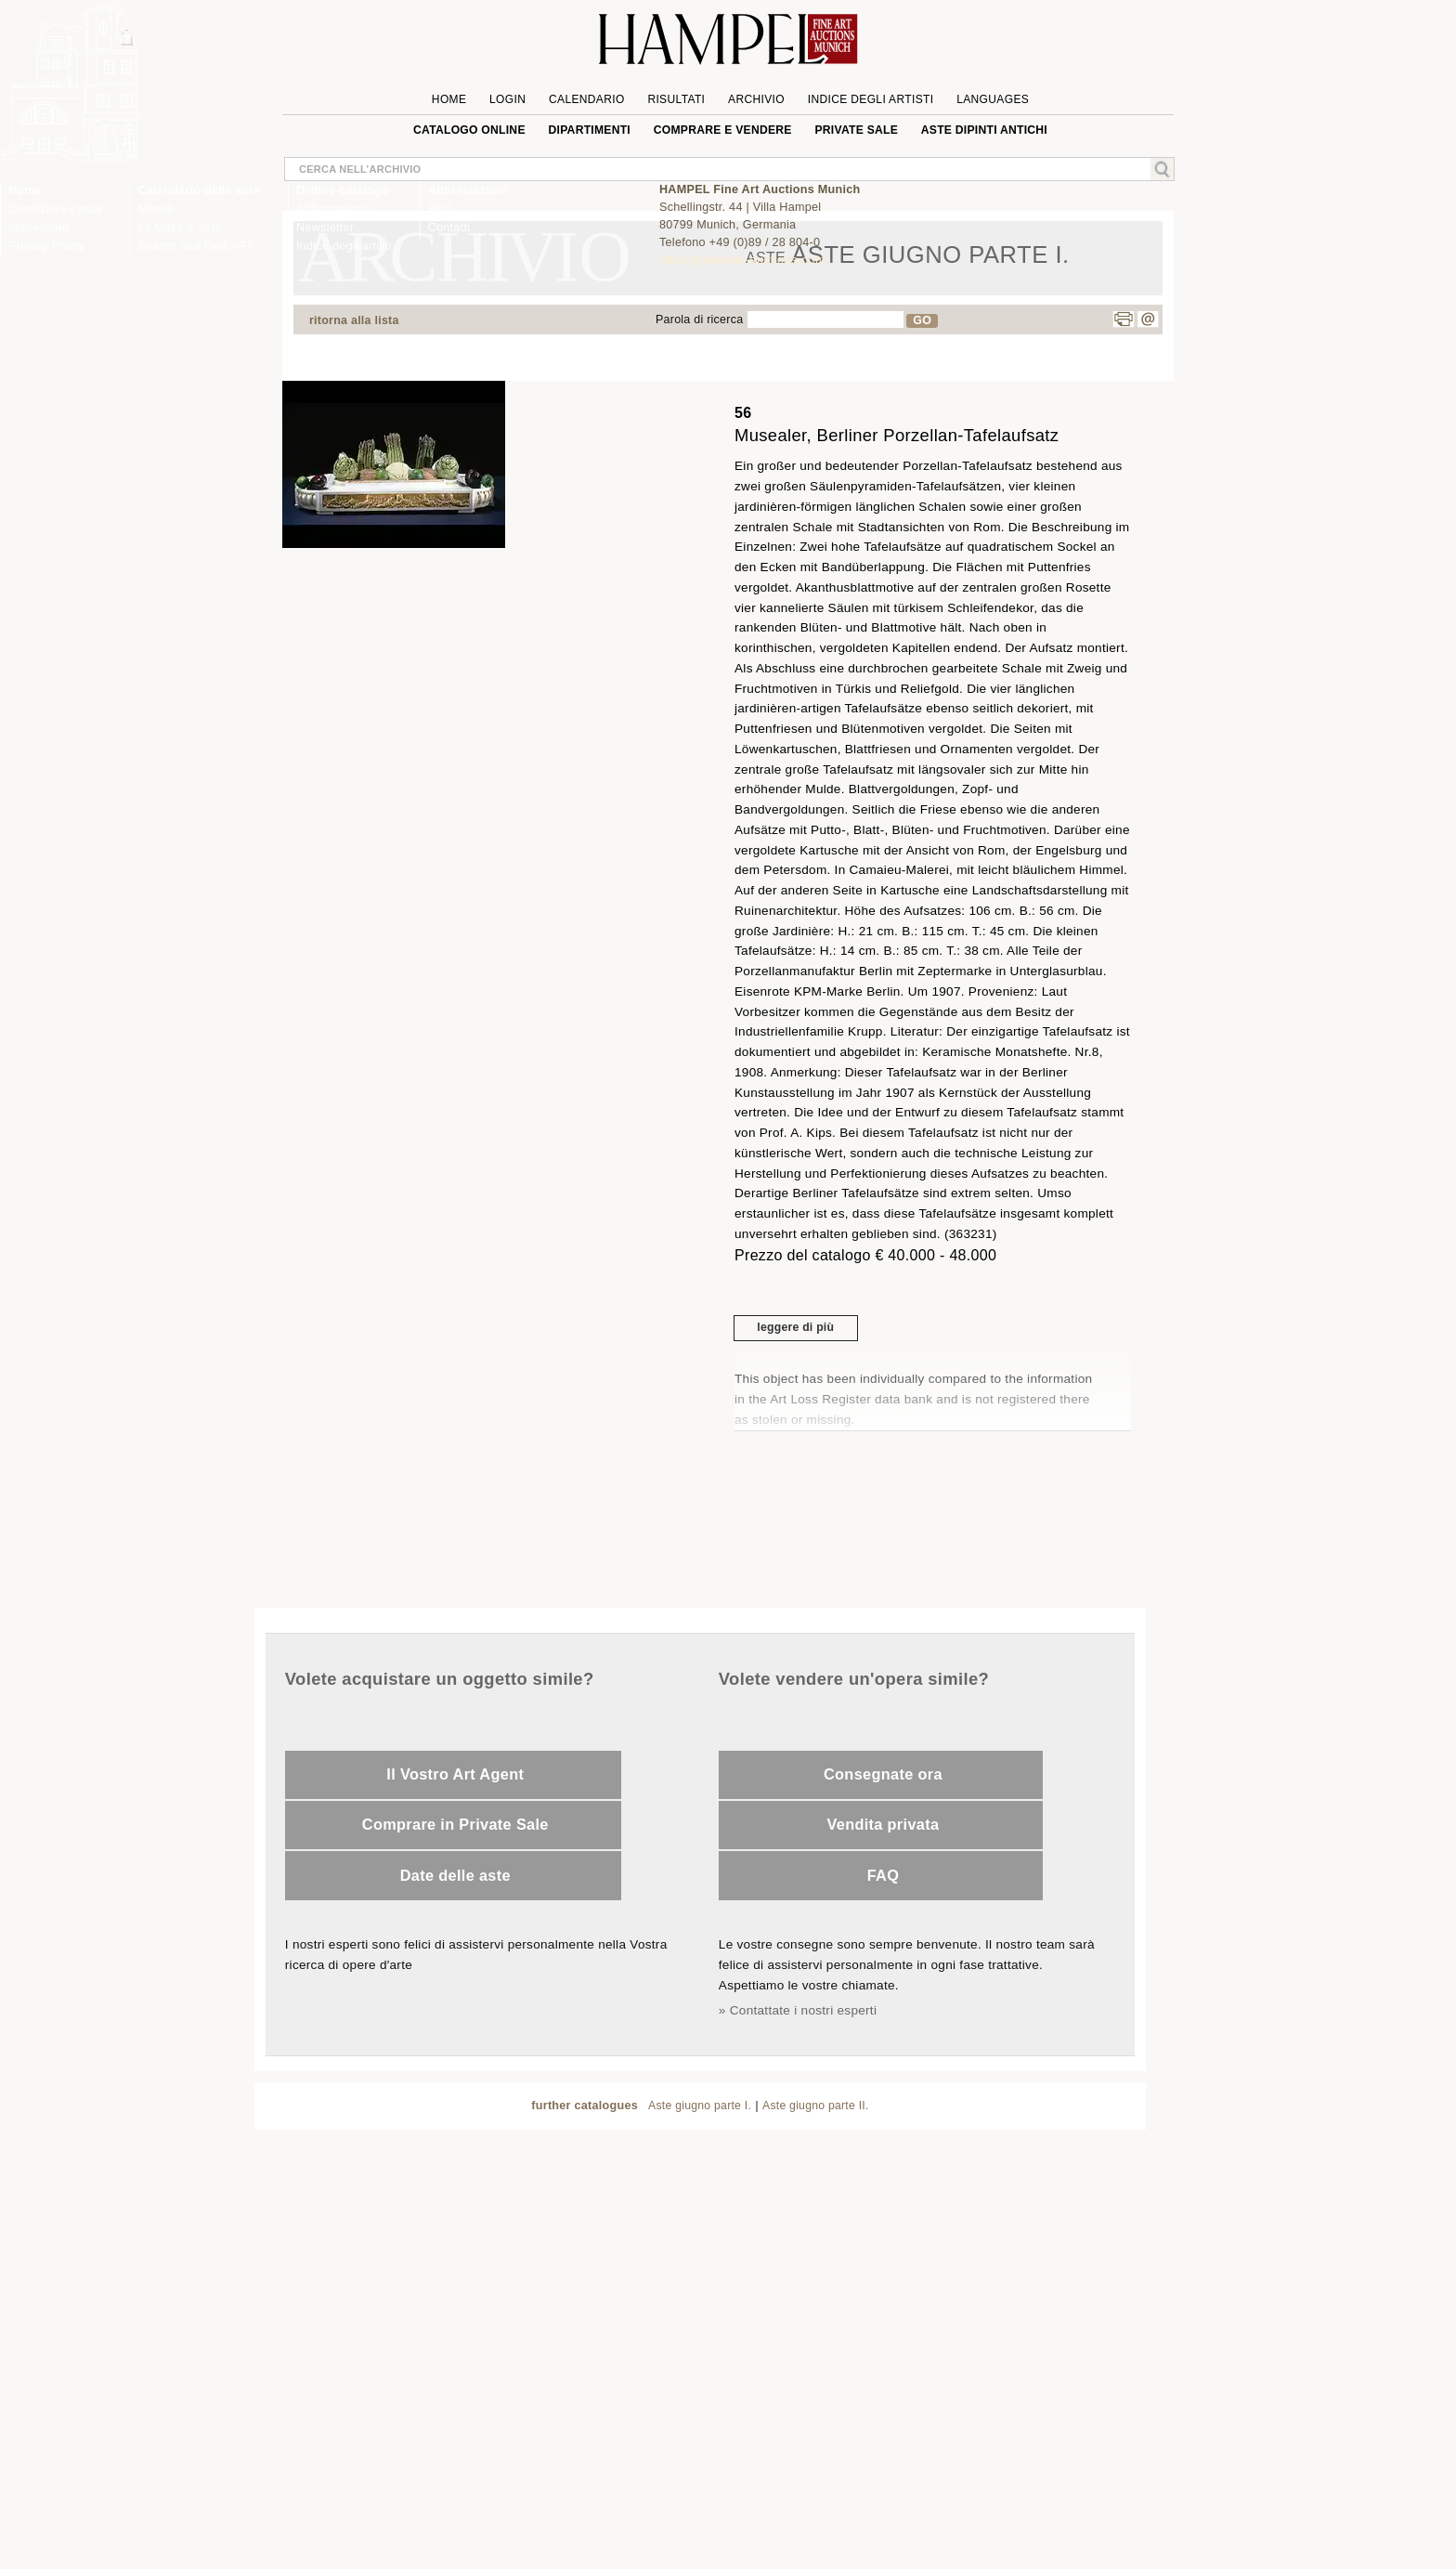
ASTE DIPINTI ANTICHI (984, 130)
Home (25, 190)
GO (922, 320)
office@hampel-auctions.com (742, 260)
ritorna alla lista (354, 320)
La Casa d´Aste (179, 227)
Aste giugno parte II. (815, 2105)
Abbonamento (333, 208)
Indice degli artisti (344, 246)
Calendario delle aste (198, 190)
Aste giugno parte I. (699, 2105)
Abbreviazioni (468, 190)
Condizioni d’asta (54, 208)
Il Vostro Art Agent (455, 1774)
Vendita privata (882, 1824)
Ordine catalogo (342, 190)
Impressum (38, 227)
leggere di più (795, 1327)
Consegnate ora (883, 1774)
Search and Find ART (195, 246)
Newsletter (325, 227)
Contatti (449, 227)
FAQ (883, 1875)
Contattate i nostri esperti (803, 2010)
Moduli (155, 208)
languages (992, 99)
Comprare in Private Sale (455, 1824)
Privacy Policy (46, 246)
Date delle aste (455, 1875)
